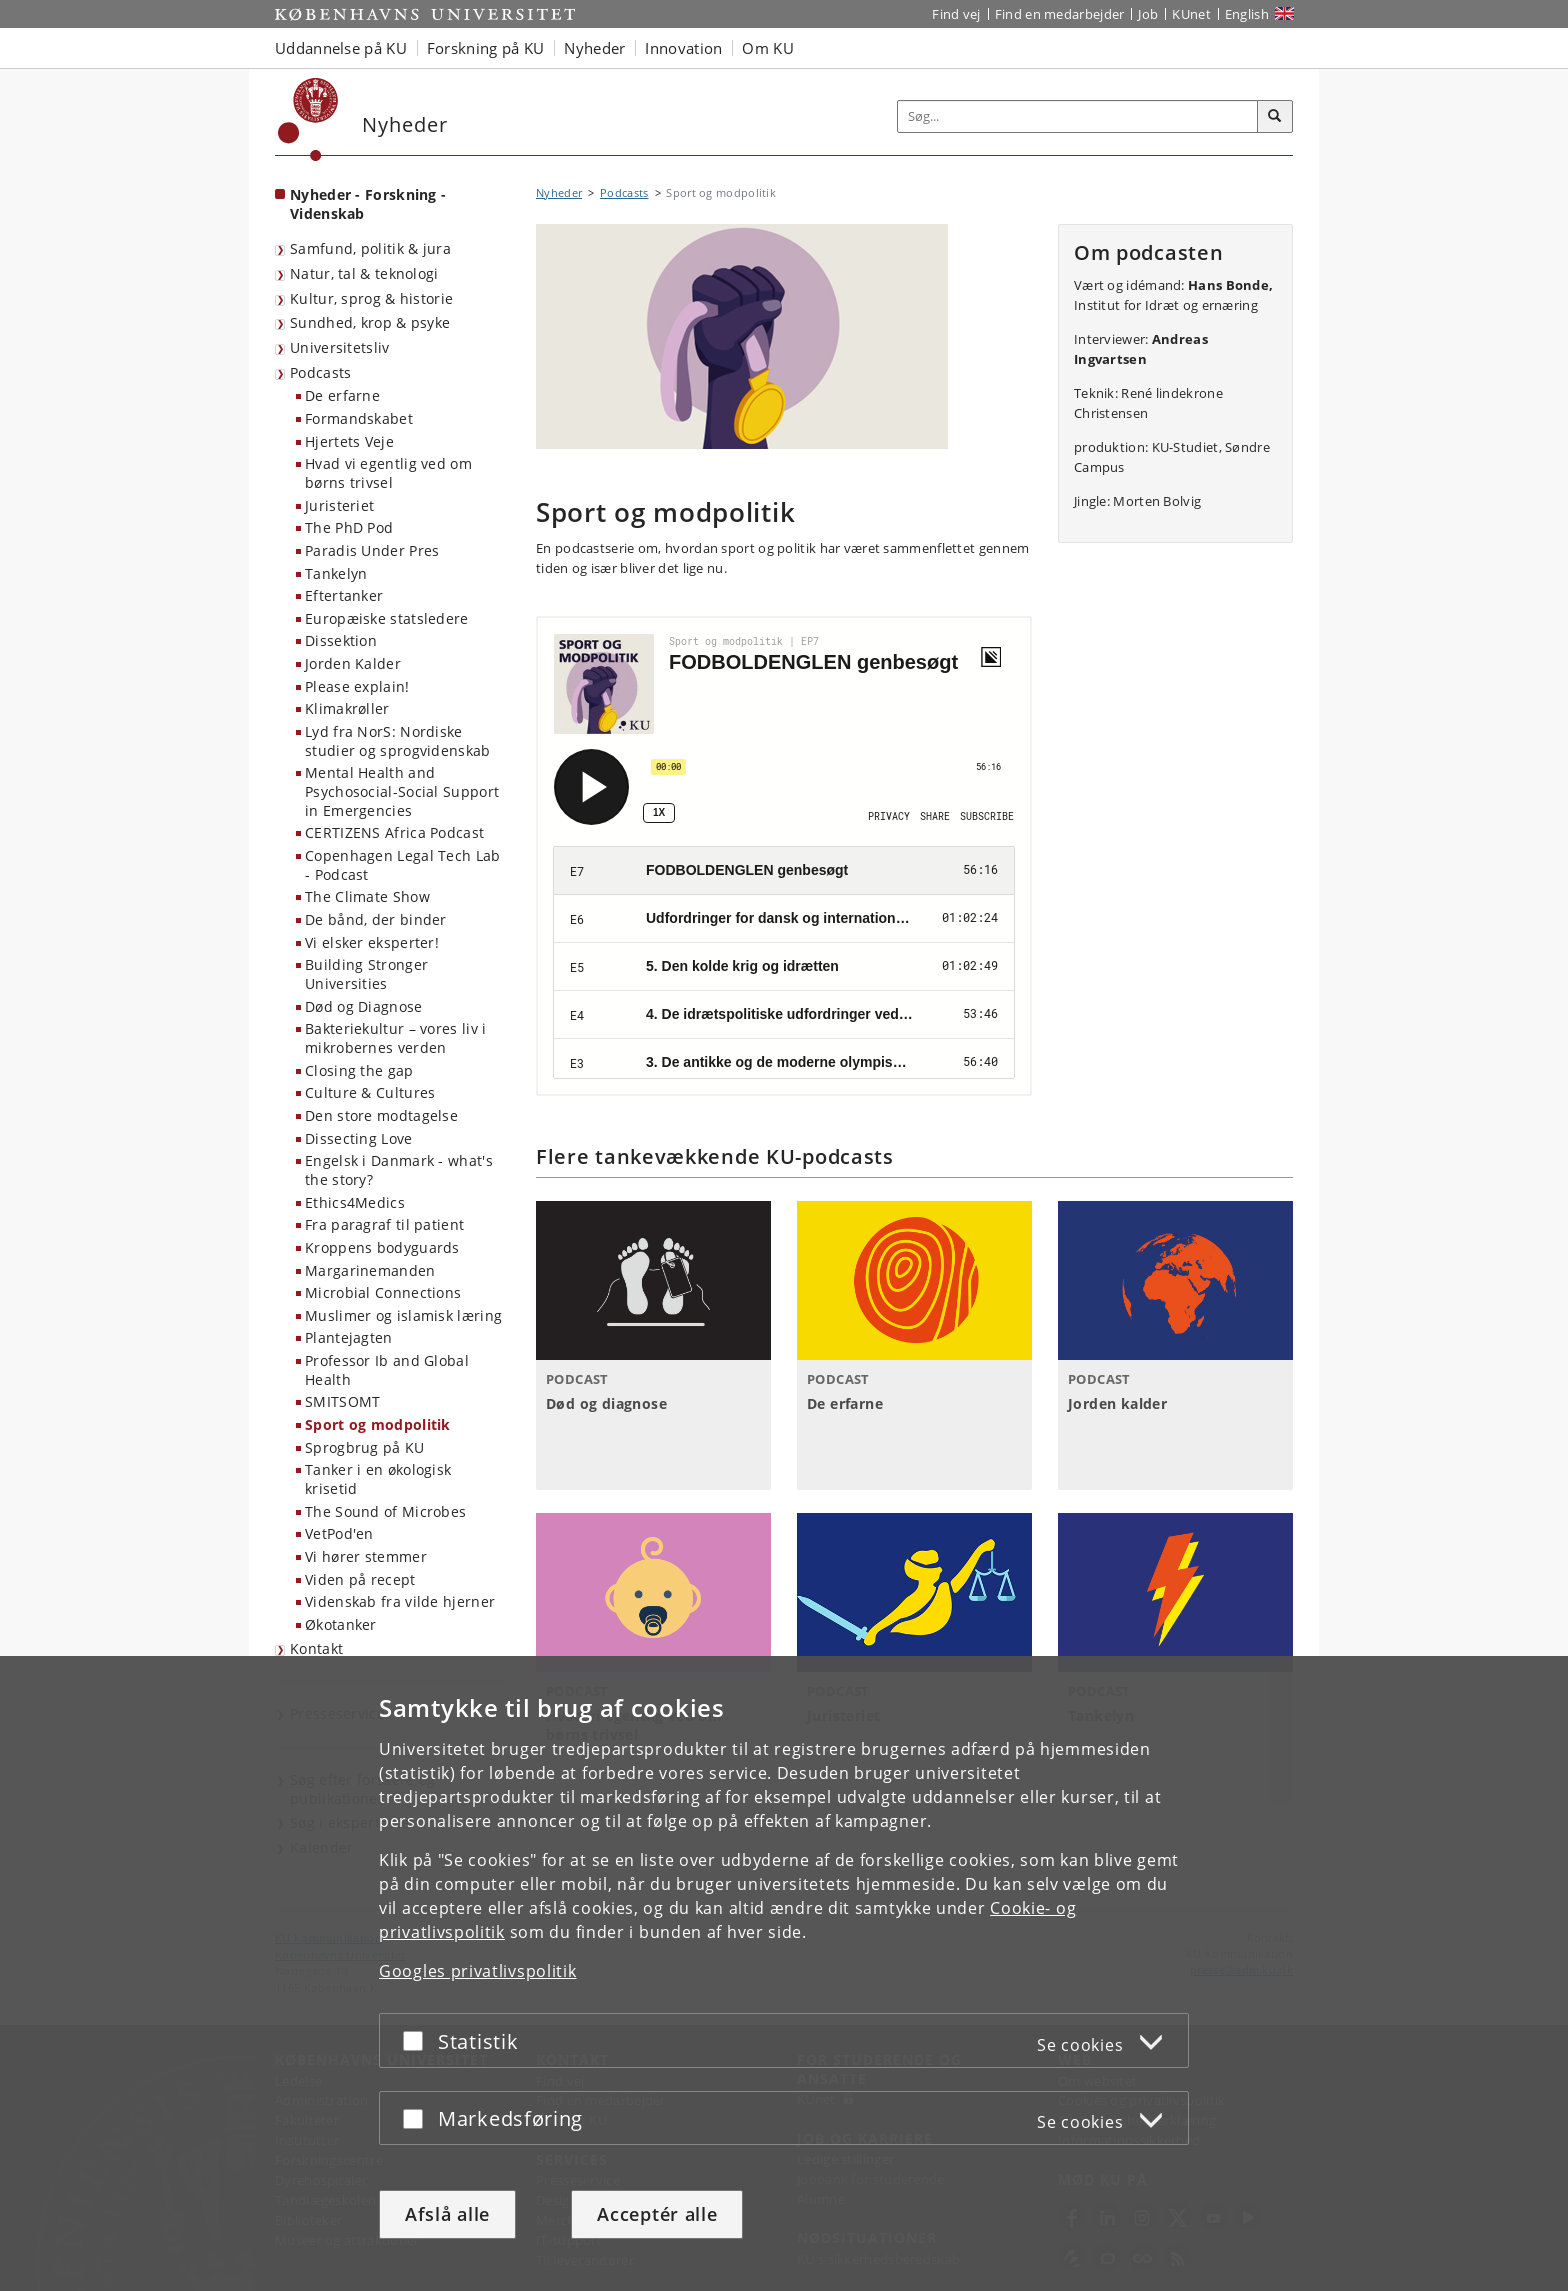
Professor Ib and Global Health (387, 1370)
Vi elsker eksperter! (372, 942)
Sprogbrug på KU (365, 1447)
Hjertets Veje (349, 441)
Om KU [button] (768, 48)
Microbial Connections (383, 1292)
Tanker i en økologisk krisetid (378, 1479)
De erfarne (342, 395)
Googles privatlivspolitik (478, 1971)
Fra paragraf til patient (384, 1224)
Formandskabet (359, 418)
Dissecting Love (359, 1138)
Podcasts (320, 372)
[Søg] (1275, 117)
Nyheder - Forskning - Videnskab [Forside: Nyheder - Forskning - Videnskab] (368, 204)
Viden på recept (360, 1579)
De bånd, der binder (376, 919)
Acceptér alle (657, 2214)
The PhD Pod (349, 527)
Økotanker (341, 1624)
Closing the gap (359, 1070)
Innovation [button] (683, 48)
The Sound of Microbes (385, 1511)
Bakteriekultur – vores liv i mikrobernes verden (395, 1038)
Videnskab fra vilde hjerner (400, 1601)
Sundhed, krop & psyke (370, 322)
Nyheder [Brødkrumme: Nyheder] (559, 192)
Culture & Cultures (370, 1092)
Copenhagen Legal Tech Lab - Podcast (403, 865)
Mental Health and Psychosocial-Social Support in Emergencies (402, 791)
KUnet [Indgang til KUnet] (1191, 14)
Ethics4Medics (355, 1202)
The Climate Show (367, 896)
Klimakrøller (347, 708)
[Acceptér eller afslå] (418, 2040)
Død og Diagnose (364, 1006)
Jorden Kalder (353, 663)
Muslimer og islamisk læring (403, 1315)
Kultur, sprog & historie (371, 298)
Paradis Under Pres (372, 550)
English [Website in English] (1247, 14)
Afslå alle (447, 2214)
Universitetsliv (340, 347)
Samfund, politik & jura (370, 248)
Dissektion (341, 640)
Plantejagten (349, 1337)
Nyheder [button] (594, 48)
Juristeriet (339, 505)
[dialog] (784, 1973)
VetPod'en (339, 1533)
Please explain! (357, 686)
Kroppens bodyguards (382, 1247)
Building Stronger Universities (366, 974)
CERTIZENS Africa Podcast (394, 832)
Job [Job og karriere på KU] (1148, 14)
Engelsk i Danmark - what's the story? (399, 1170)
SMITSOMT (342, 1401)
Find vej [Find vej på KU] (956, 14)
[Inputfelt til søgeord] (1078, 116)
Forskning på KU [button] (486, 48)
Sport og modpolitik (378, 1424)
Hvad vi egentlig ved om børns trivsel (388, 473)
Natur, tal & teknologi (364, 273)
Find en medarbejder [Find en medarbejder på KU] (1060, 14)
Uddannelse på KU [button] (341, 48)
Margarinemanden (370, 1270)
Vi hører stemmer (366, 1556)
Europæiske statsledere (387, 618)
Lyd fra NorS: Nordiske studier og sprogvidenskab (398, 741)
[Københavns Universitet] (308, 119)
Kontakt (316, 1648)
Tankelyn (336, 573)
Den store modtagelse (381, 1115)
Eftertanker (344, 595)
